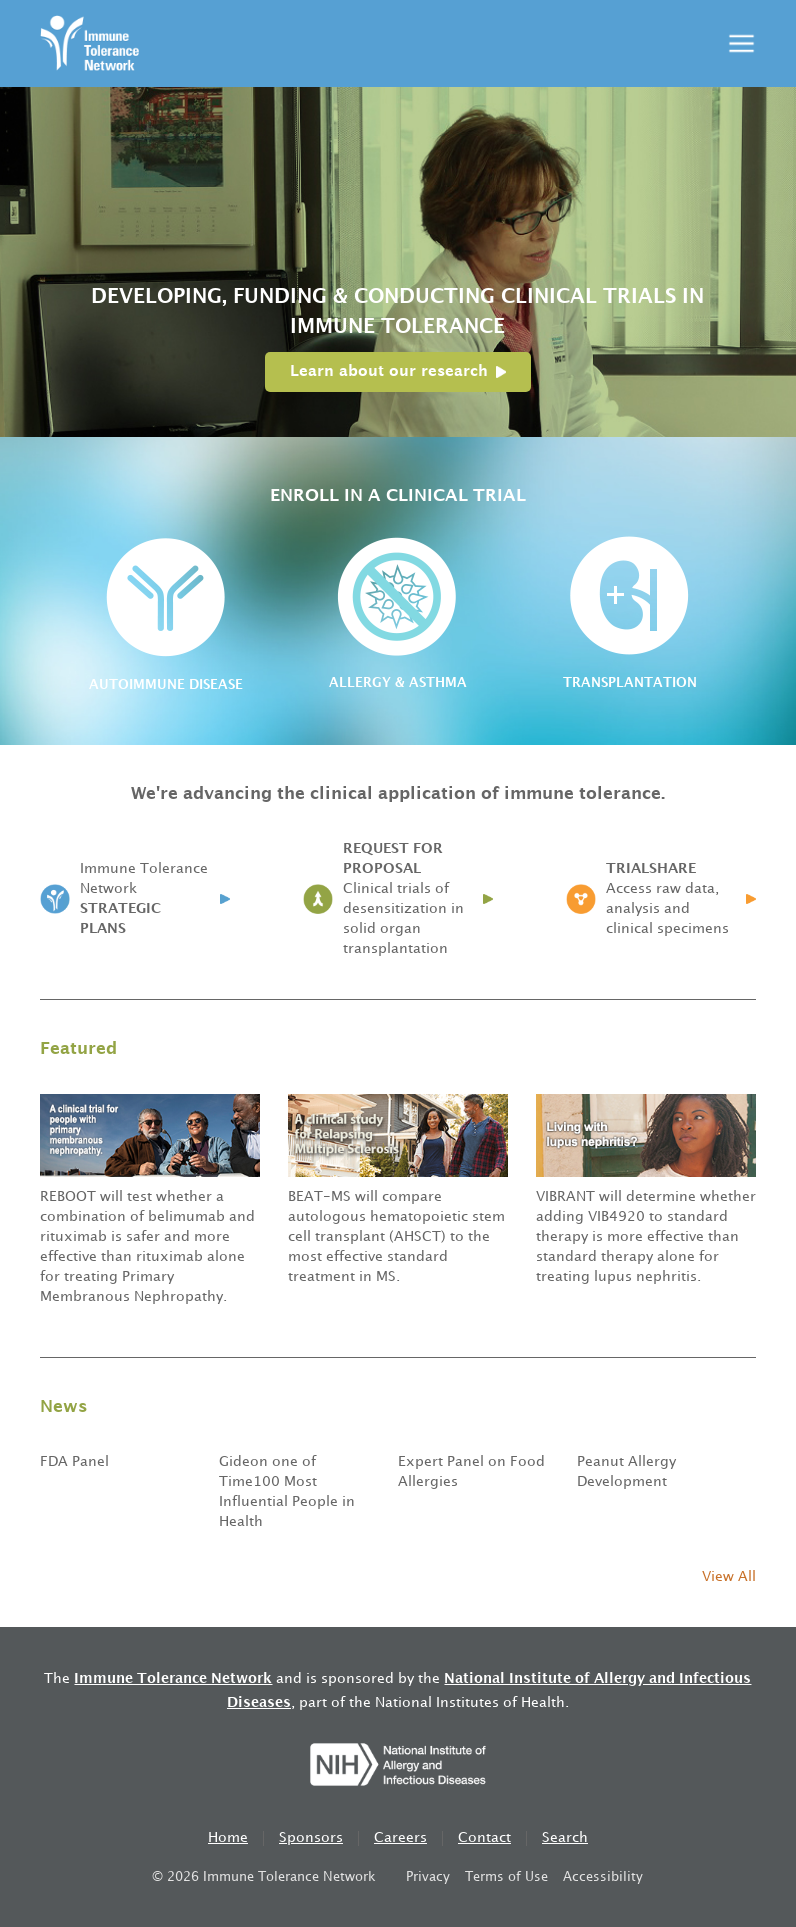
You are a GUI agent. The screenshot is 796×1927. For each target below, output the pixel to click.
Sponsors (311, 1837)
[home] (89, 43)
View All (729, 1576)
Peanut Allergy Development (626, 1471)
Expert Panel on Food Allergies (471, 1471)
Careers (400, 1837)
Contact (484, 1837)
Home (228, 1837)
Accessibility (603, 1877)
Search (565, 1837)
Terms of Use (506, 1877)
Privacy (428, 1877)
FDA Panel (74, 1461)
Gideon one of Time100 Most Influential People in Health (287, 1491)
